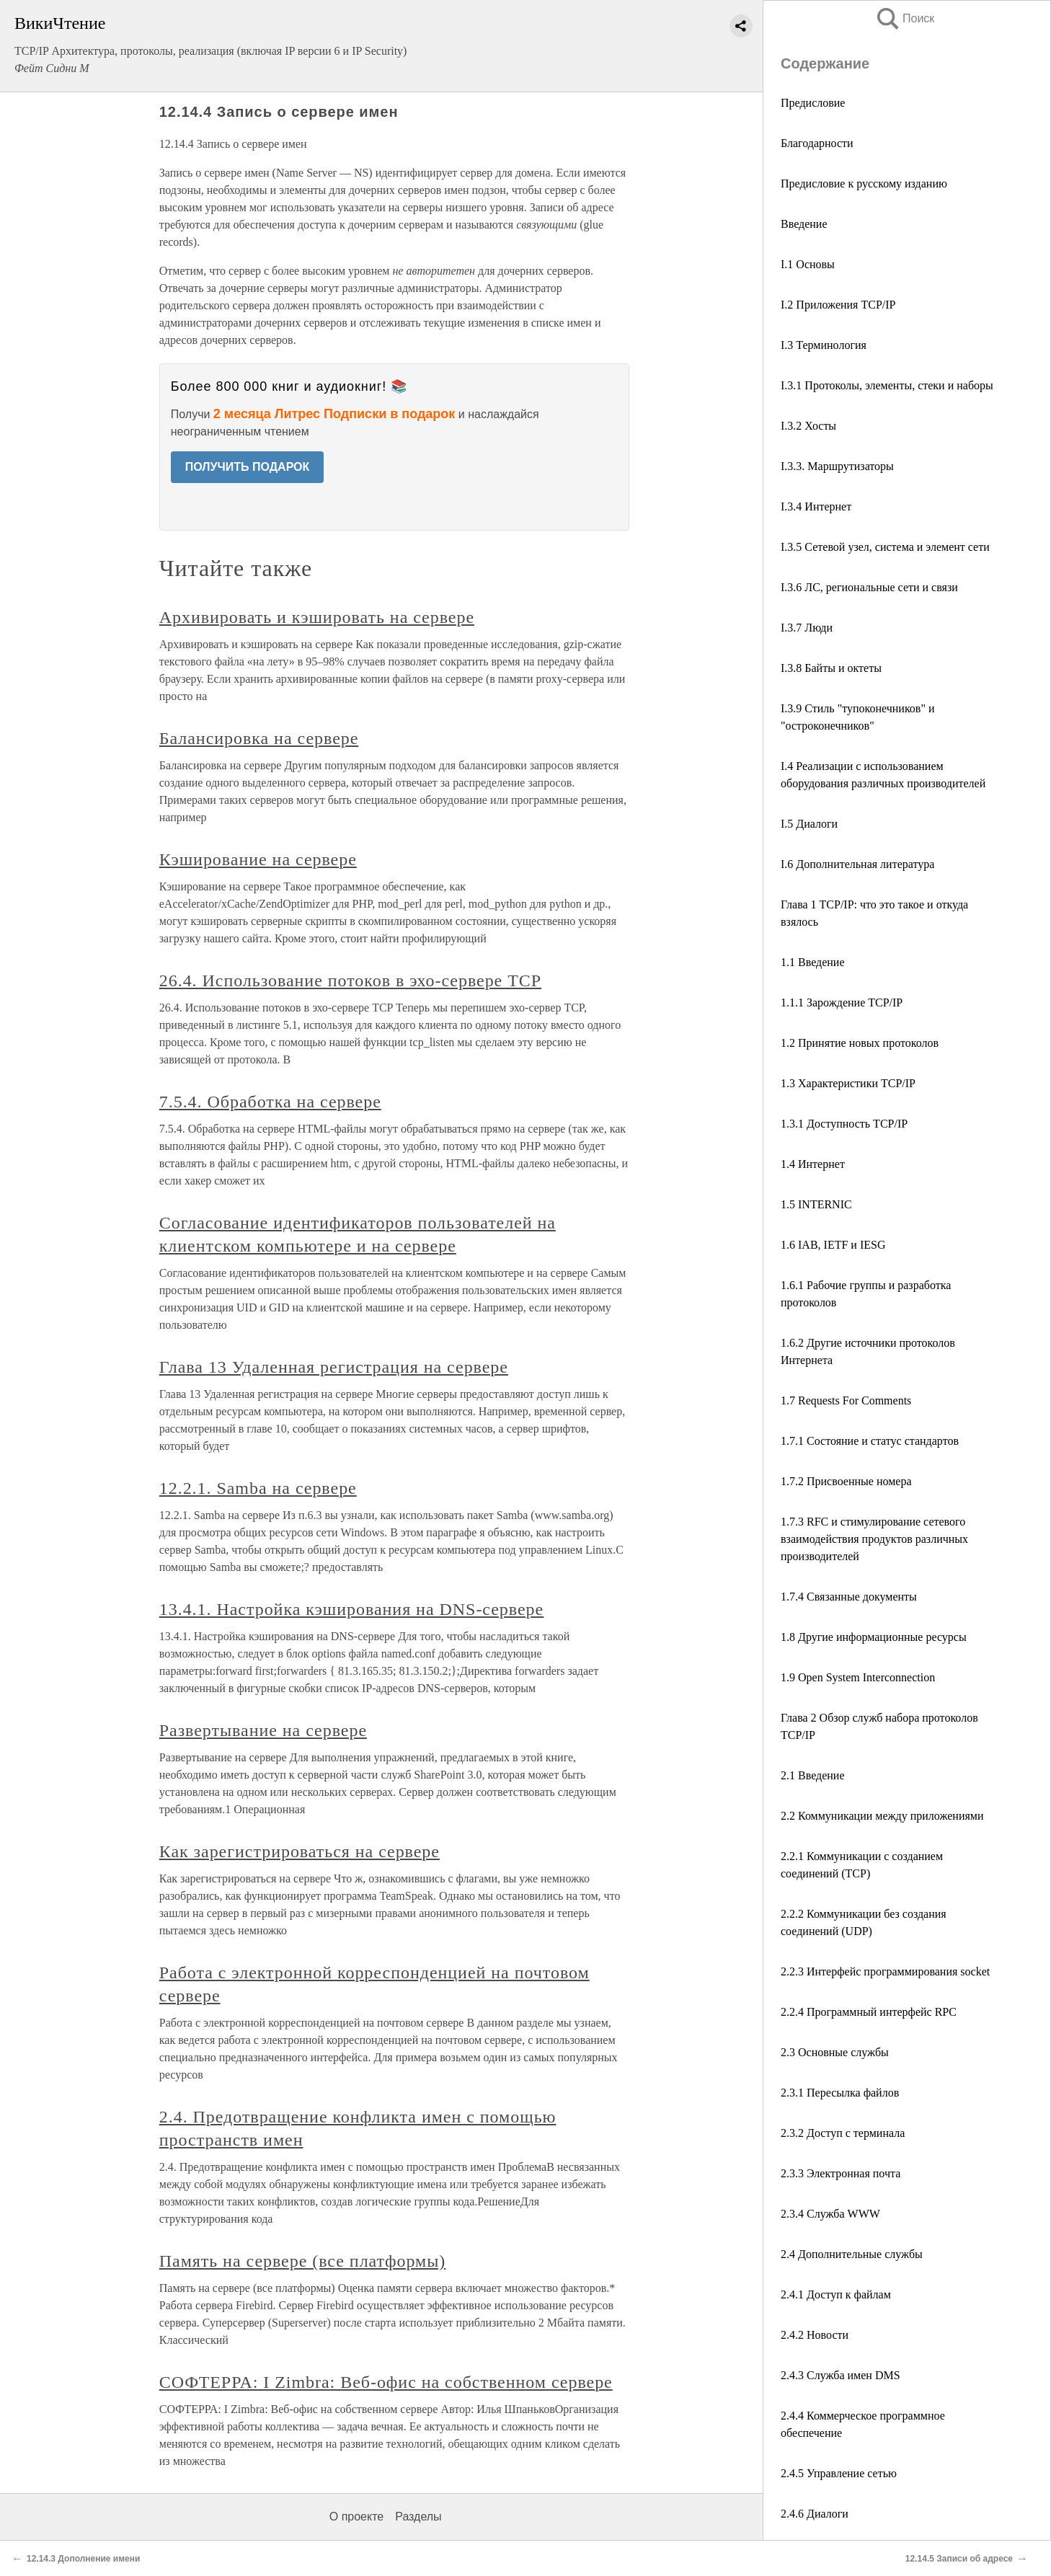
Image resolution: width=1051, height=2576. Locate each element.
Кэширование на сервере (258, 859)
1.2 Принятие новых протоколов (860, 1043)
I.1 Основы (808, 264)
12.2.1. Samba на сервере (258, 1488)
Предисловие (813, 103)
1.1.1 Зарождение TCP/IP (842, 1002)
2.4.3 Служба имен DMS (840, 2375)
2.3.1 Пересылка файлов (840, 2092)
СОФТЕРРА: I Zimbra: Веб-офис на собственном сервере (386, 2382)
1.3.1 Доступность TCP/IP (844, 1123)
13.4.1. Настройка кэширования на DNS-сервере (351, 1609)
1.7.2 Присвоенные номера (846, 1481)
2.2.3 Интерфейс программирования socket (885, 1971)
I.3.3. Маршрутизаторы (837, 466)
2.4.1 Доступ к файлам (836, 2294)
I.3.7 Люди (807, 627)
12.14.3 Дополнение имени (83, 2559)
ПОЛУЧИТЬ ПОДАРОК (247, 467)
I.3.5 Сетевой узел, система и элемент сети (885, 547)
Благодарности (817, 143)
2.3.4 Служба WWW (830, 2214)
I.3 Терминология (823, 345)
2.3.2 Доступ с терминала (843, 2133)
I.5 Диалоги (809, 824)
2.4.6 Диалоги (814, 2514)
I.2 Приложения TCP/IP (838, 304)
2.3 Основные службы (835, 2052)
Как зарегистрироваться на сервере (299, 1851)
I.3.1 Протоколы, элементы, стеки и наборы (887, 385)
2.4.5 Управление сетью (839, 2473)
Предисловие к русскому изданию (864, 183)
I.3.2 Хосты (808, 426)
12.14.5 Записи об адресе (959, 2559)
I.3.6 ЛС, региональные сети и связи (869, 587)
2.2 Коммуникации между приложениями (882, 1816)
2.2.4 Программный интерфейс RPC (869, 2012)
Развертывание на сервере (263, 1730)
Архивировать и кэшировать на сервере (316, 617)
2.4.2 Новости (814, 2335)
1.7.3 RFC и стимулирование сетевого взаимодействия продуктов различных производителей (874, 1538)
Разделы (418, 2516)
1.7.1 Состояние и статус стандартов (870, 1441)
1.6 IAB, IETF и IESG (833, 1245)
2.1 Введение (813, 1775)
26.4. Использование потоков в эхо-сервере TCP (350, 980)
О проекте (356, 2516)
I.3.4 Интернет (816, 506)
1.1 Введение (813, 962)
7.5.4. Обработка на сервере (270, 1101)
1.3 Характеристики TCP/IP (848, 1083)
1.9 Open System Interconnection (858, 1677)
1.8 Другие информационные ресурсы (874, 1637)
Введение (804, 224)
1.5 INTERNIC (816, 1204)
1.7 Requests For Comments (846, 1400)
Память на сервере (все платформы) (302, 2261)
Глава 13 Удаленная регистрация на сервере (333, 1367)
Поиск (905, 18)
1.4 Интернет (813, 1164)
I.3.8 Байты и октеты (831, 668)
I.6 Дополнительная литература (857, 864)
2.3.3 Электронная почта (840, 2173)
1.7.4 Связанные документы (849, 1596)
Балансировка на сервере (259, 738)
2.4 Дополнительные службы (852, 2254)
